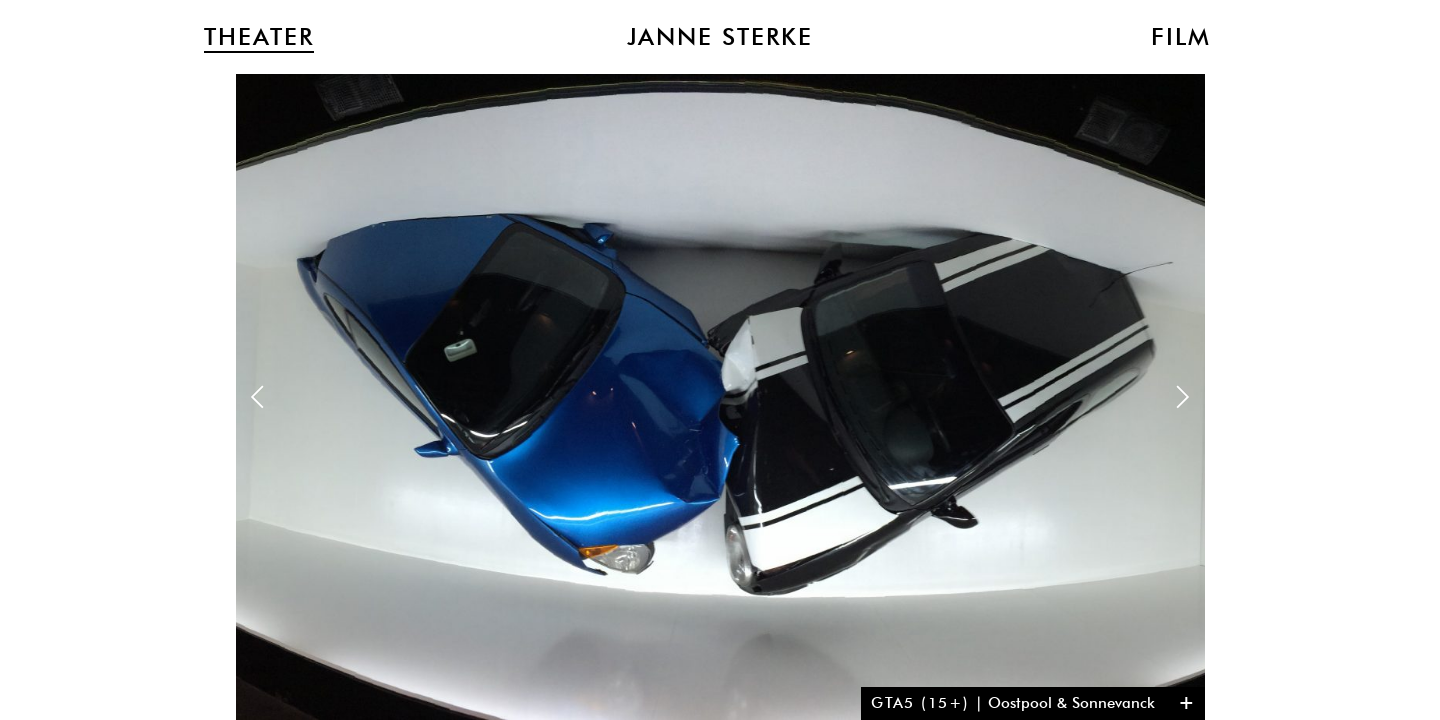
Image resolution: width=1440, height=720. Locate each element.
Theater (259, 37)
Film (1181, 37)
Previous (257, 396)
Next (1182, 396)
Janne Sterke (720, 37)
